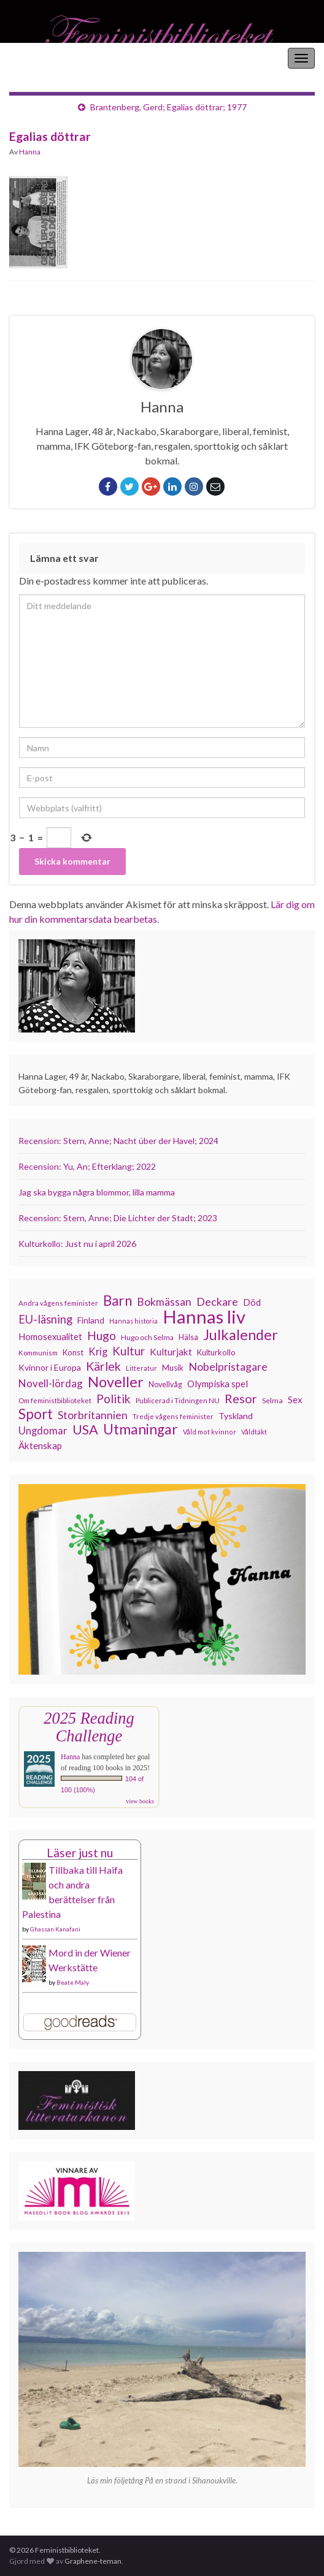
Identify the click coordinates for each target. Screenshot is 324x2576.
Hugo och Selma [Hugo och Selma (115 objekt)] (147, 1337)
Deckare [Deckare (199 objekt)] (217, 1301)
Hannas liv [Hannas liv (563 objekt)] (204, 1317)
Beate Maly (72, 1982)
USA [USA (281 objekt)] (85, 1429)
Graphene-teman (93, 2561)
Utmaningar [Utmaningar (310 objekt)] (140, 1429)
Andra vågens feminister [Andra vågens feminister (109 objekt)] (58, 1303)
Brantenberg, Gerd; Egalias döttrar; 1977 (168, 107)
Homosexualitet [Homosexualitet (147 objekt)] (50, 1336)
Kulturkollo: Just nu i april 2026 (77, 1243)
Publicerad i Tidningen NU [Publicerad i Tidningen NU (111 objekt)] (178, 1400)
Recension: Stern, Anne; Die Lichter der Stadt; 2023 (117, 1218)
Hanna (29, 151)
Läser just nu (80, 1853)
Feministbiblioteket (51, 58)
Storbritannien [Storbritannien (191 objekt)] (93, 1415)
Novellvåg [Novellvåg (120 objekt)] (165, 1384)
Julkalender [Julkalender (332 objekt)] (240, 1334)
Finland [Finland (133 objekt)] (90, 1320)
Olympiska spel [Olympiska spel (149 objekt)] (217, 1383)
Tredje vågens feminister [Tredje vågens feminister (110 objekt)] (173, 1416)
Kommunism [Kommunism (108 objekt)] (38, 1353)
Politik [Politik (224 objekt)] (113, 1399)
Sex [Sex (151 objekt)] (295, 1399)
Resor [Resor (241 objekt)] (241, 1398)
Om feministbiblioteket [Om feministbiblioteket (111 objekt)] (54, 1400)
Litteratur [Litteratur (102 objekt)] (141, 1368)
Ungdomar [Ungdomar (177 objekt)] (43, 1430)
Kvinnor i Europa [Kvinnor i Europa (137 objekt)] (49, 1367)
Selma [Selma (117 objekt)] (272, 1400)
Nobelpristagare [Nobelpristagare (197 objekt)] (228, 1366)
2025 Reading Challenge (89, 1727)
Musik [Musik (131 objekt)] (172, 1368)
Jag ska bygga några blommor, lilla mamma (96, 1192)
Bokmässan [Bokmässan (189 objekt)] (164, 1301)
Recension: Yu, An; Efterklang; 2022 (87, 1166)
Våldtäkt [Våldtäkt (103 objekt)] (254, 1432)
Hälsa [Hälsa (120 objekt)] (188, 1337)
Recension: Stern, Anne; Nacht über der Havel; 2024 (118, 1140)
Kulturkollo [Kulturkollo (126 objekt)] (216, 1352)
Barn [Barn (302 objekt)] (117, 1301)
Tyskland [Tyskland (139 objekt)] (235, 1416)
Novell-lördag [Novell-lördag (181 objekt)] (50, 1383)
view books (140, 1801)
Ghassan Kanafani (55, 1929)
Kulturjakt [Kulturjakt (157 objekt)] (171, 1351)
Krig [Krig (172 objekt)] (97, 1352)
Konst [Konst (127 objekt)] (73, 1352)
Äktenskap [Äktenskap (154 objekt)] (40, 1445)
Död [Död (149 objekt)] (252, 1302)
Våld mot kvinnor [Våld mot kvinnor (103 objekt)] (209, 1432)
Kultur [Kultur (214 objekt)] (128, 1351)
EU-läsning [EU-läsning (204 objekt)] (45, 1319)
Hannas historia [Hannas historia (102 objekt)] (133, 1321)
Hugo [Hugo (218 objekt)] (101, 1336)
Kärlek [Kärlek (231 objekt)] (103, 1366)
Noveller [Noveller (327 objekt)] (116, 1381)
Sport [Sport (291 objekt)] (35, 1414)
